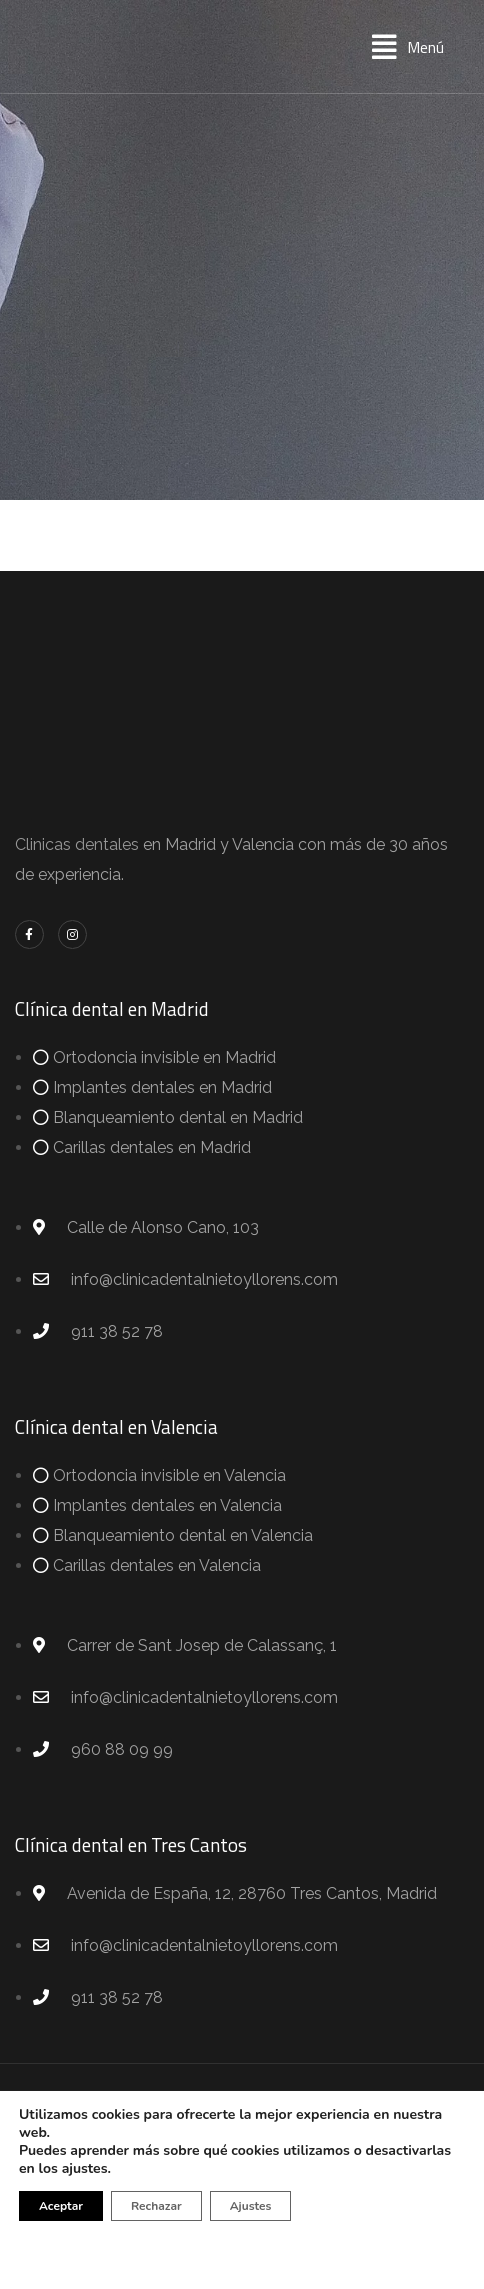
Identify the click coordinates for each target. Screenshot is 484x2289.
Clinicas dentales (77, 844)
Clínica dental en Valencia (116, 1426)
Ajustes (251, 2206)
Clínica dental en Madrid (112, 1008)
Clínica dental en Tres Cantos (131, 1844)
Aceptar (61, 2206)
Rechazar (156, 2206)
